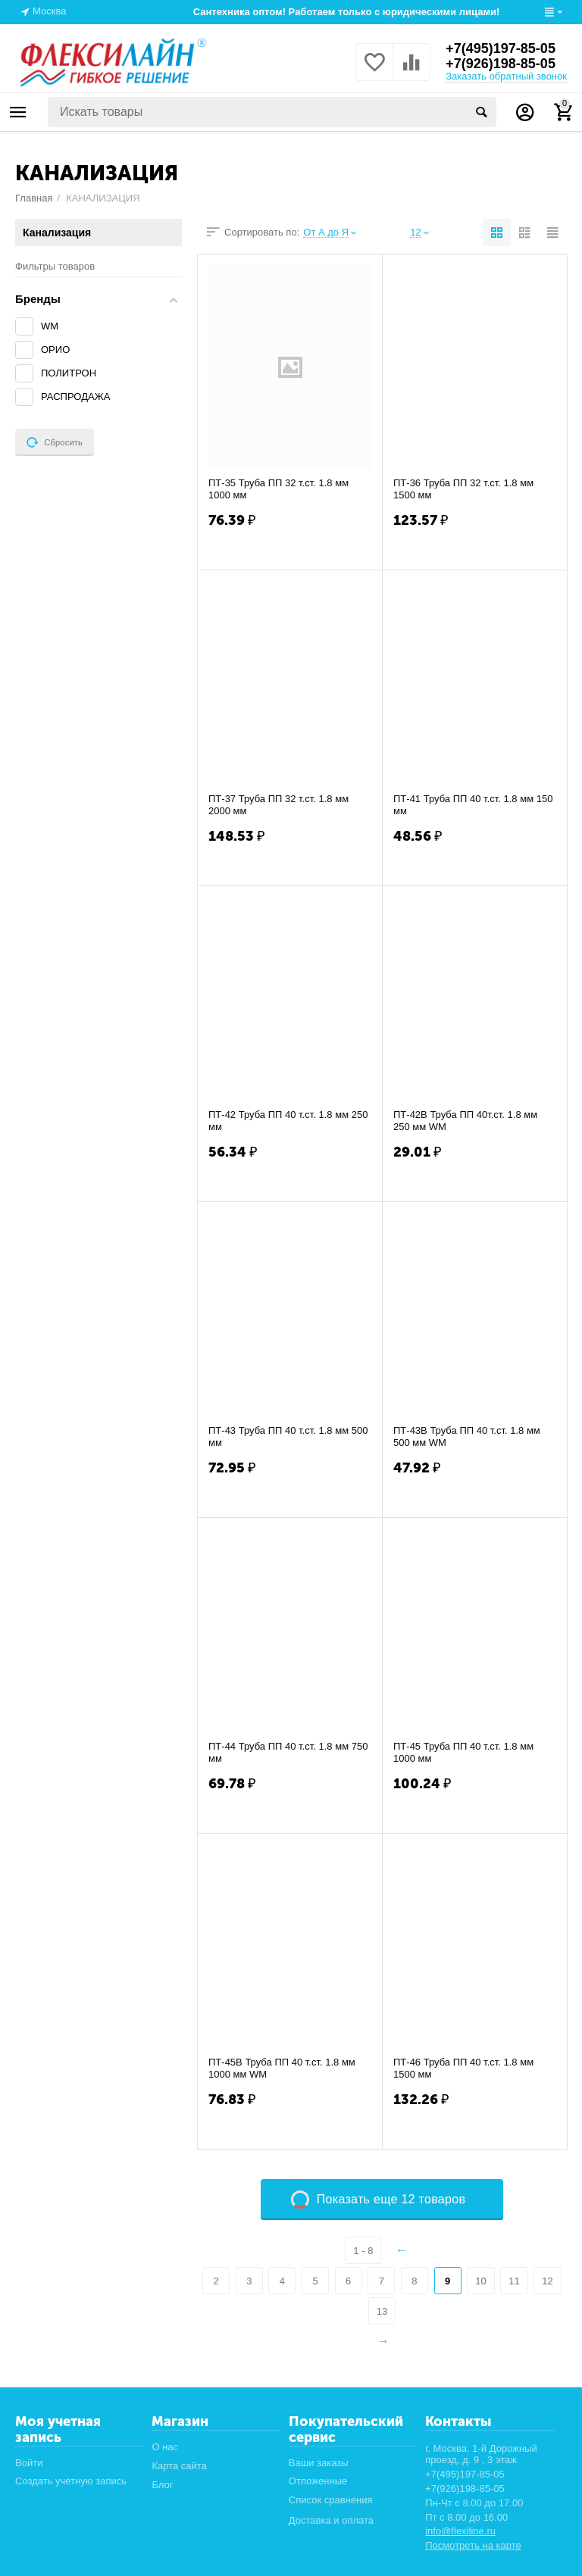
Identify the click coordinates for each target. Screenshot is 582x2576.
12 (547, 2281)
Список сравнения (331, 2500)
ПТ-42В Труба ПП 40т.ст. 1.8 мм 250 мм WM (465, 1120)
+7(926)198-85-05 (500, 63)
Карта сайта (179, 2465)
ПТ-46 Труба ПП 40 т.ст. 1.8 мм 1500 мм (463, 2068)
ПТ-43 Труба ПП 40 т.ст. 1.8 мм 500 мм (288, 1436)
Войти (28, 2462)
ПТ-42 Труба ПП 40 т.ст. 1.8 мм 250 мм (288, 1120)
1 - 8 (363, 2250)
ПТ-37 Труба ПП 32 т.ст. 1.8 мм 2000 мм (278, 805)
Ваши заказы (319, 2462)
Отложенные (318, 2481)
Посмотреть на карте (473, 2545)
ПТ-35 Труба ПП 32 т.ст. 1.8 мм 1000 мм (278, 489)
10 (480, 2281)
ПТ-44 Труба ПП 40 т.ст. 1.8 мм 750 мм (288, 1752)
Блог (162, 2484)
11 (513, 2281)
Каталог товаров (18, 112)
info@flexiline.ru (460, 2531)
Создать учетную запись (71, 2481)
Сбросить (55, 442)
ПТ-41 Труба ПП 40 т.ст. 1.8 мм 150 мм (472, 805)
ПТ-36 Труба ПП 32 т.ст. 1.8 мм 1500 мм (463, 489)
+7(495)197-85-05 (500, 48)
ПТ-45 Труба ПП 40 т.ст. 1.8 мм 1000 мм (463, 1752)
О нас (165, 2447)
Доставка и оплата (331, 2520)
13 (382, 2311)
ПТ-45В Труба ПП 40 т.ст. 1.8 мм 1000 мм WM (281, 2068)
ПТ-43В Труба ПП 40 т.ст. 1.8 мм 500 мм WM (466, 1436)
